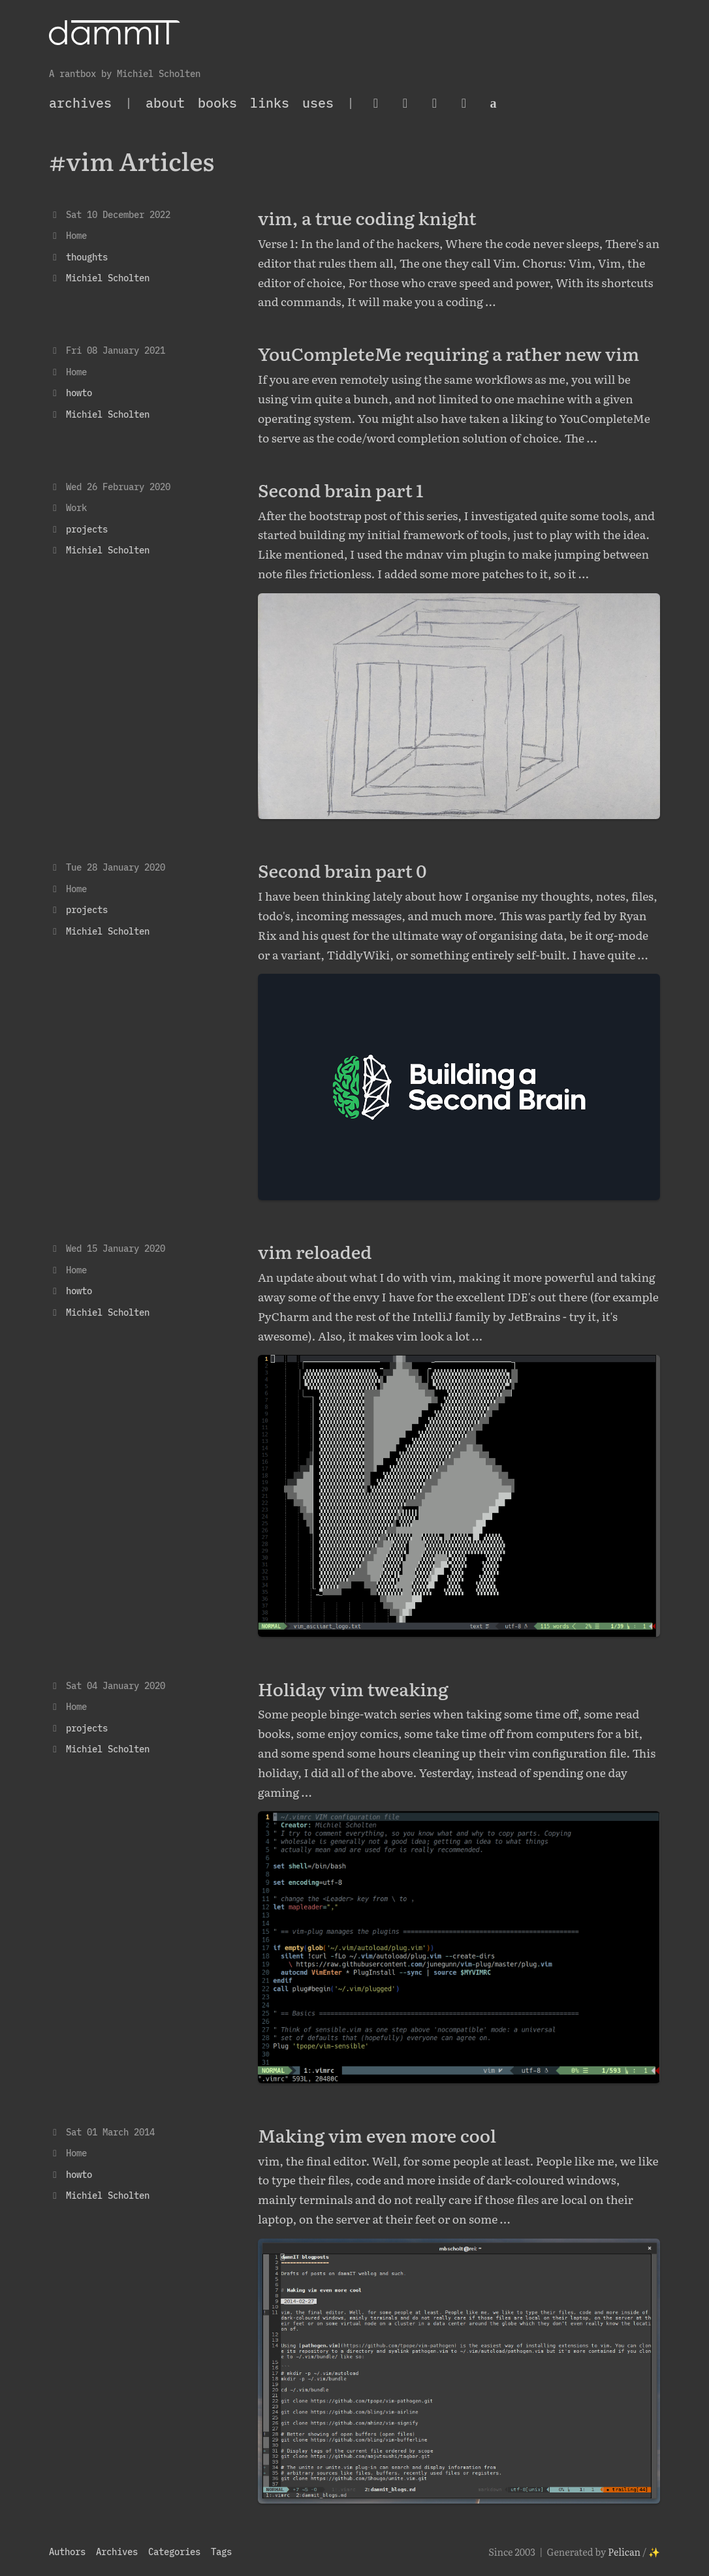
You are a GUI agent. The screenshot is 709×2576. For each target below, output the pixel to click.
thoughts (87, 257)
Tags (221, 2551)
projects (87, 529)
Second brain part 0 (342, 870)
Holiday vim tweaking (353, 1688)
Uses (318, 103)
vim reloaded (314, 1251)
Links (269, 103)
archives (80, 103)
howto (79, 392)
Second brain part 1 (341, 489)
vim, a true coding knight (367, 217)
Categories (174, 2551)
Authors (67, 2551)
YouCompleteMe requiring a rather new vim (448, 353)
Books (217, 103)
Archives (117, 2551)
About (165, 103)
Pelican (624, 2551)
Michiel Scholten (108, 278)
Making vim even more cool (377, 2135)
